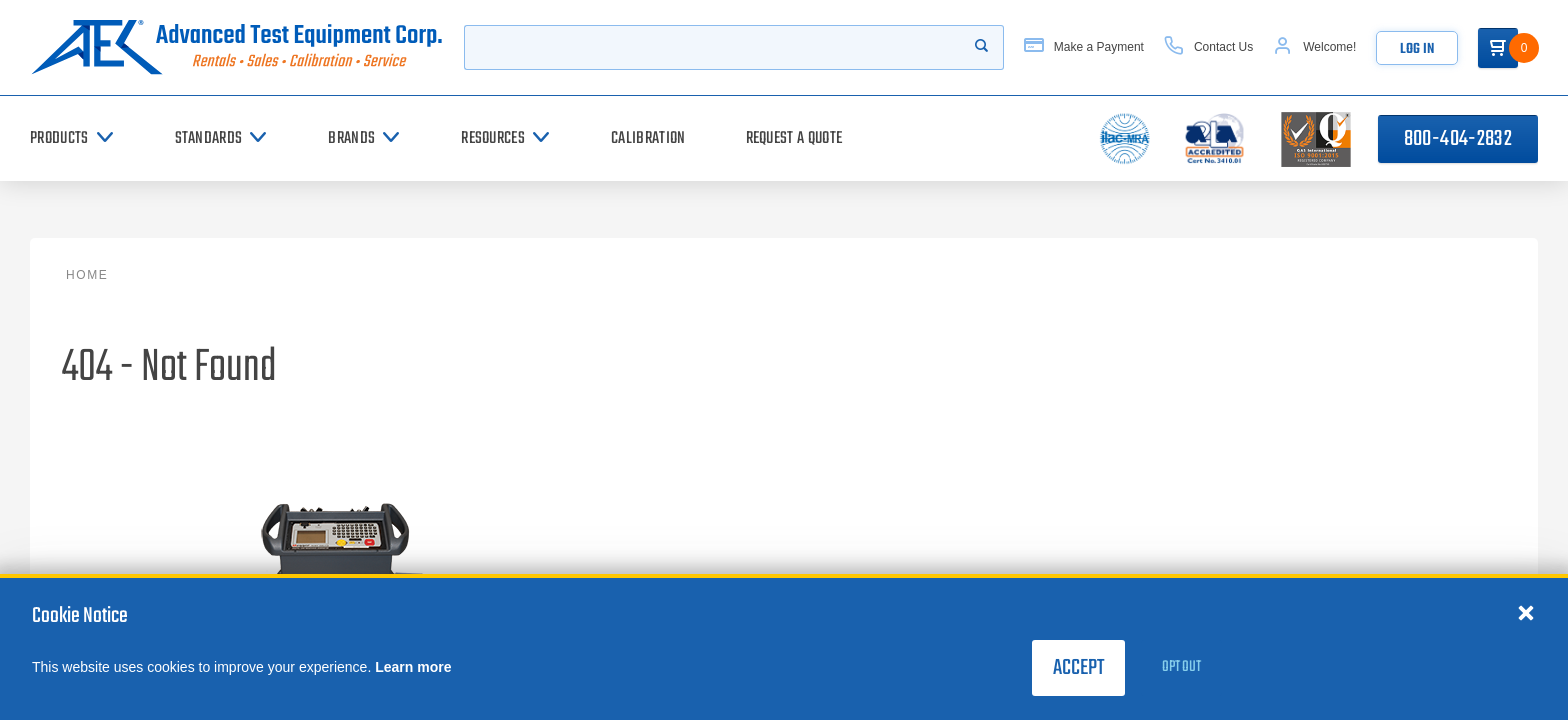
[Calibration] (648, 138)
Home (87, 275)
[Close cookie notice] (1526, 612)
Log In (1417, 49)
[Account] (1314, 47)
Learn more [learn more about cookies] (413, 667)
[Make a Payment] (1084, 47)
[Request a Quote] (794, 138)
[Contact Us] (1208, 47)
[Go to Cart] (1498, 48)
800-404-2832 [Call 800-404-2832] (1458, 139)
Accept (1078, 668)
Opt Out (1181, 667)
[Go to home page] (237, 47)
